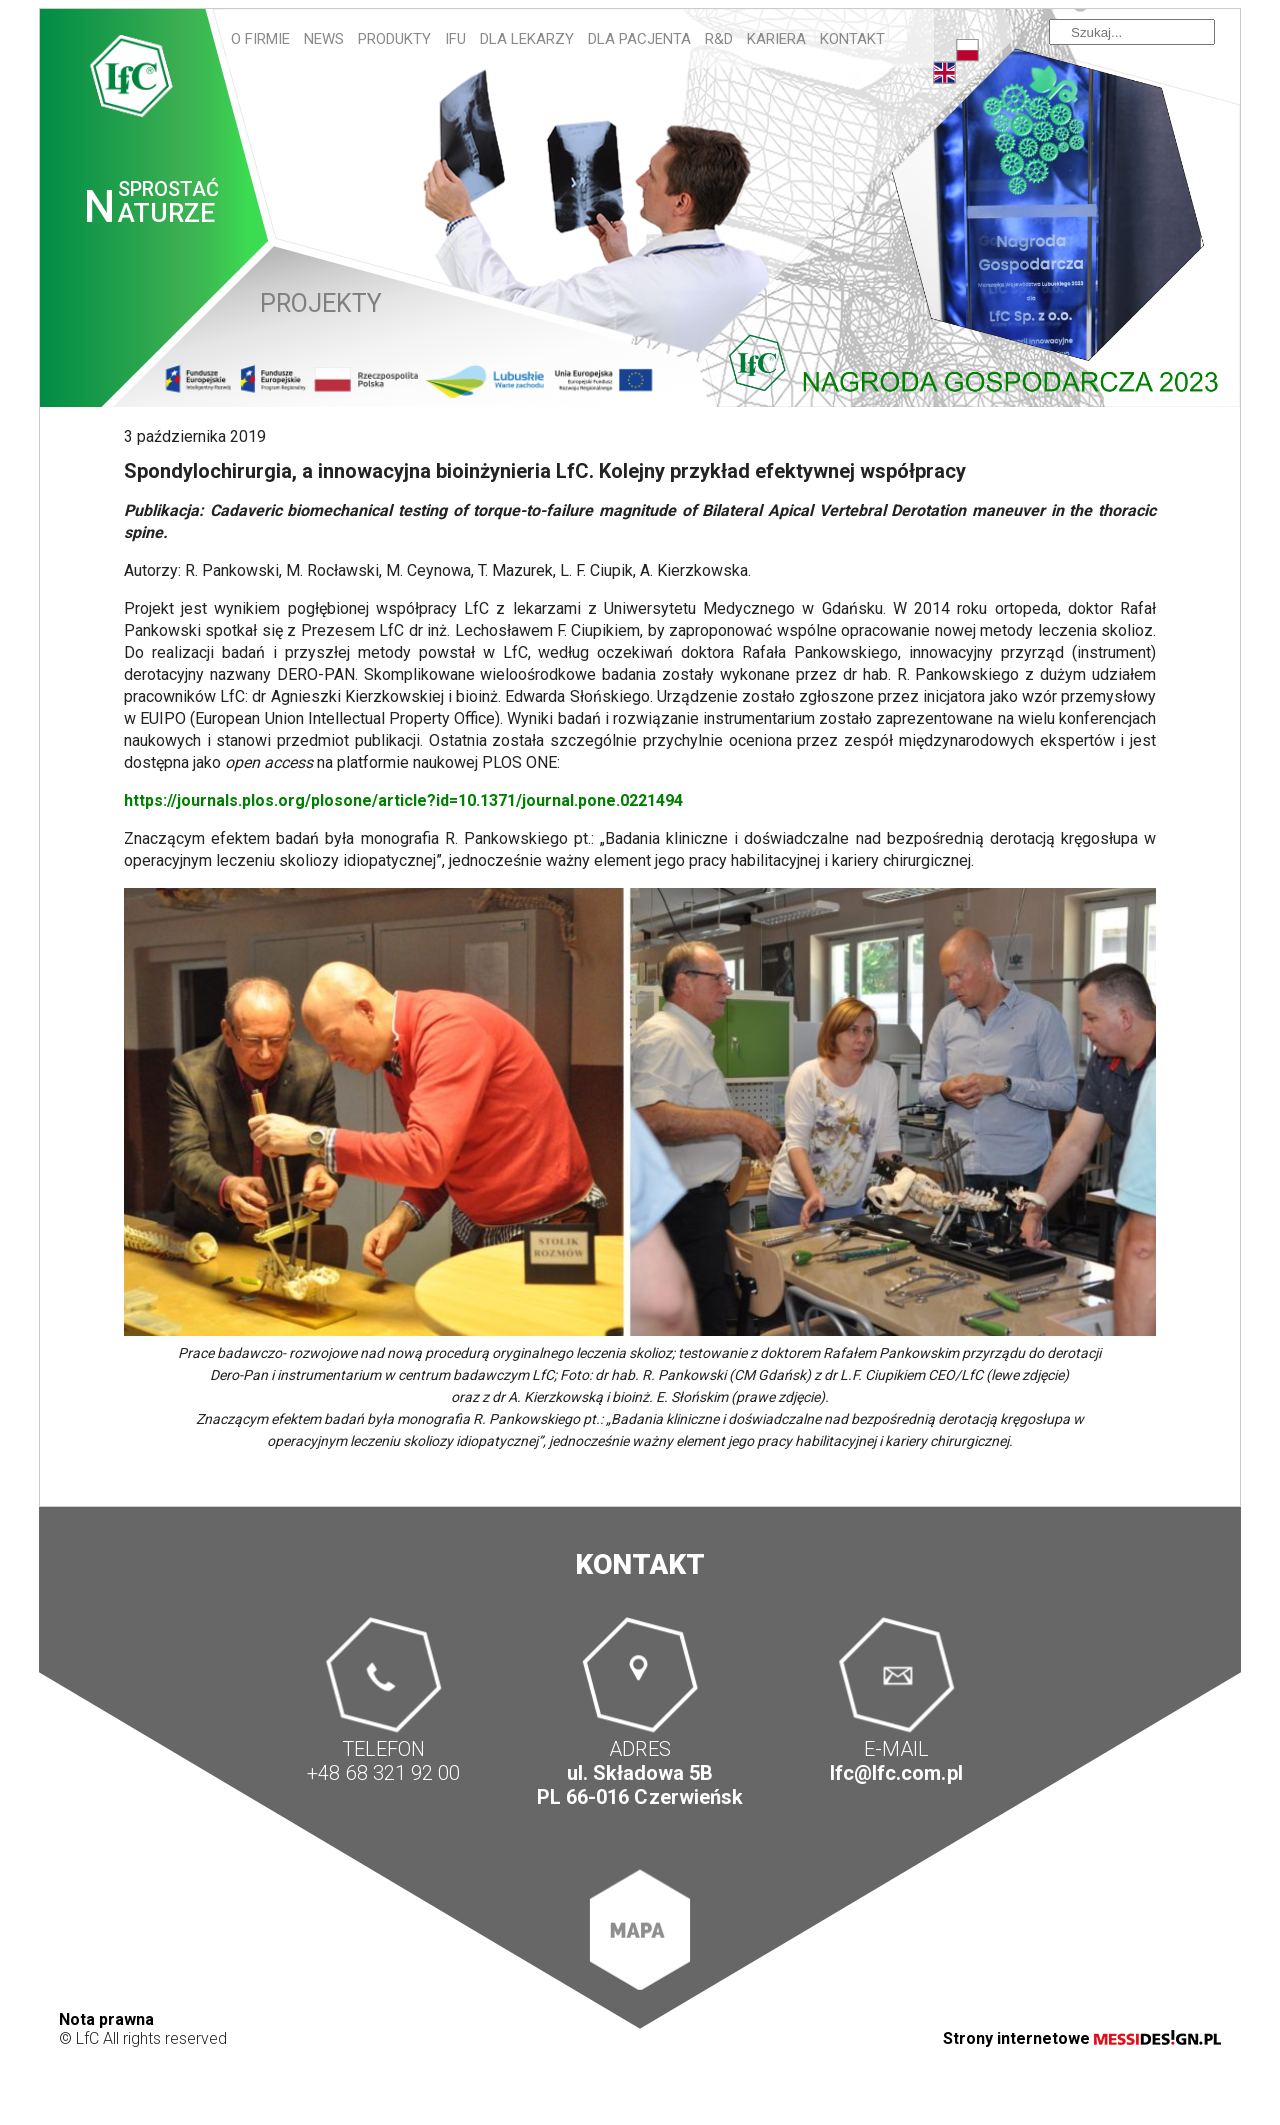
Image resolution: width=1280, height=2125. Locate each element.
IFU (455, 39)
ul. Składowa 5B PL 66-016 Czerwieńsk (639, 1785)
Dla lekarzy (527, 39)
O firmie (260, 39)
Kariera (776, 39)
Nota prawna (106, 2019)
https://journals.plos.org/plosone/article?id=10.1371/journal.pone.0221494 (403, 800)
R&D (719, 39)
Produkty (394, 39)
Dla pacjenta (639, 39)
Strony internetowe (1082, 2038)
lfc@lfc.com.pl (896, 1773)
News (324, 39)
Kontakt (852, 39)
